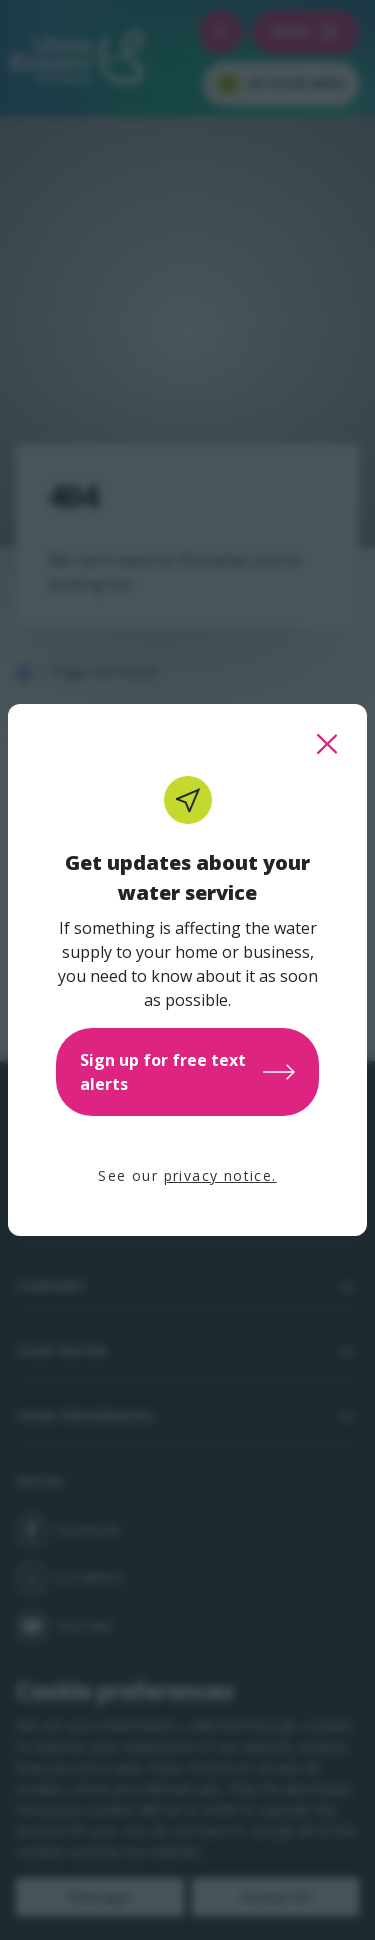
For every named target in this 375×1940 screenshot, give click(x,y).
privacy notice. (220, 1175)
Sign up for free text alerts (187, 1072)
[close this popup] (327, 744)
